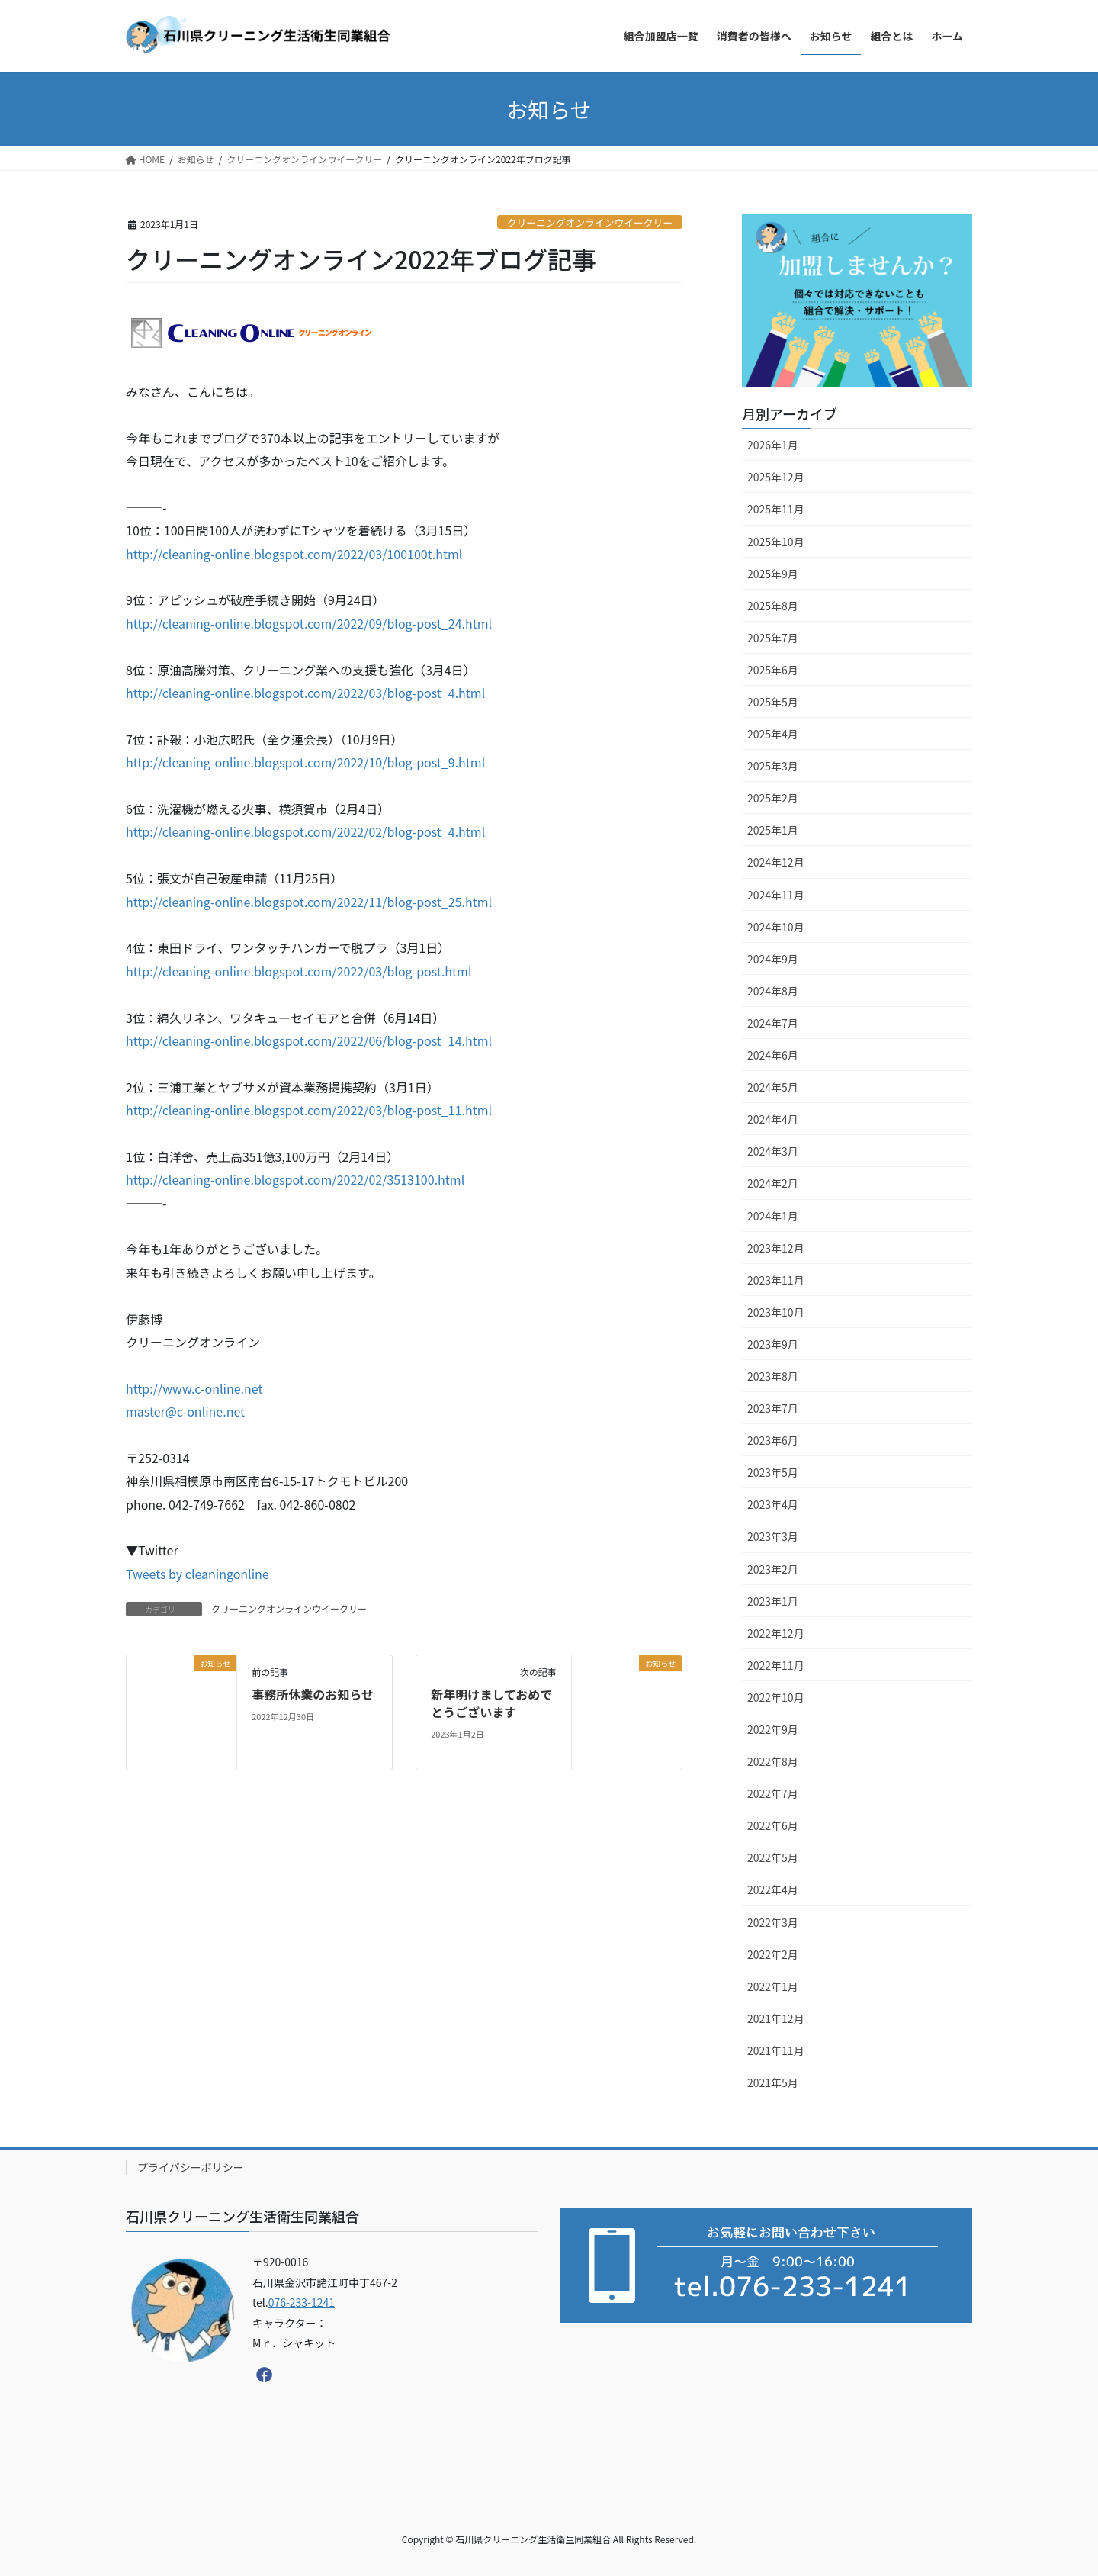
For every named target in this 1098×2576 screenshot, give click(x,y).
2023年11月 (775, 1280)
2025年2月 (772, 798)
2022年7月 (772, 1793)
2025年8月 (772, 605)
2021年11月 (775, 2050)
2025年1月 (772, 830)
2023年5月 (772, 1472)
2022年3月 (772, 1922)
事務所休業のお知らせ (313, 1694)
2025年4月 (772, 733)
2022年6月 (772, 1825)
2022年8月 (772, 1761)
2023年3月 (772, 1536)
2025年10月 (775, 541)
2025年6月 (772, 669)
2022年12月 (775, 1633)
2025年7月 (772, 637)
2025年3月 (772, 765)
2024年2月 (772, 1183)
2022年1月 (772, 1986)
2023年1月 (772, 1601)
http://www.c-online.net (194, 1388)
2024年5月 (772, 1087)
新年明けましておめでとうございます (491, 1702)
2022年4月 (772, 1889)
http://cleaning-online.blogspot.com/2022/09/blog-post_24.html (309, 623)
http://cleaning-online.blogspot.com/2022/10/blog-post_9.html (305, 762)
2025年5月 (772, 701)
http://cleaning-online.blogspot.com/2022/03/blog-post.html (298, 971)
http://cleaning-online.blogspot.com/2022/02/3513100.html (295, 1179)
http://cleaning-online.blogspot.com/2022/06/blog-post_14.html (309, 1040)
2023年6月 (772, 1440)
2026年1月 (772, 444)
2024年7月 (772, 1023)
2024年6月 (772, 1055)
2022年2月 (772, 1954)
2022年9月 (772, 1729)
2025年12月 (775, 476)
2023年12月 (775, 1248)
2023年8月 (772, 1376)
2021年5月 (772, 2082)
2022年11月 (775, 1665)
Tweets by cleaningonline (197, 1574)
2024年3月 (772, 1151)
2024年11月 (775, 894)
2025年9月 (772, 573)
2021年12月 (775, 2018)
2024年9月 (772, 958)
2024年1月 (772, 1216)
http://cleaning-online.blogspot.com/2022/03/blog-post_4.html (305, 692)
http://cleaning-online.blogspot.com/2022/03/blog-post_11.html (309, 1110)
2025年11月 (775, 508)
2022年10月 (775, 1697)
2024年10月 (775, 926)
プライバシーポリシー (190, 2167)
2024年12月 (775, 862)
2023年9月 (772, 1344)
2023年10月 (775, 1312)
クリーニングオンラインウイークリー (590, 222)
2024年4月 (772, 1119)
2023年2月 (772, 1569)
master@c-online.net (185, 1411)
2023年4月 (772, 1504)
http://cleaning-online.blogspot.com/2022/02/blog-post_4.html (305, 831)
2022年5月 (772, 1857)
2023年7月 (772, 1408)
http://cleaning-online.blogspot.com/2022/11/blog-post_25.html (309, 901)
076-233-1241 (301, 2302)
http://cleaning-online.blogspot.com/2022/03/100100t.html (294, 554)
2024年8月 (772, 991)
